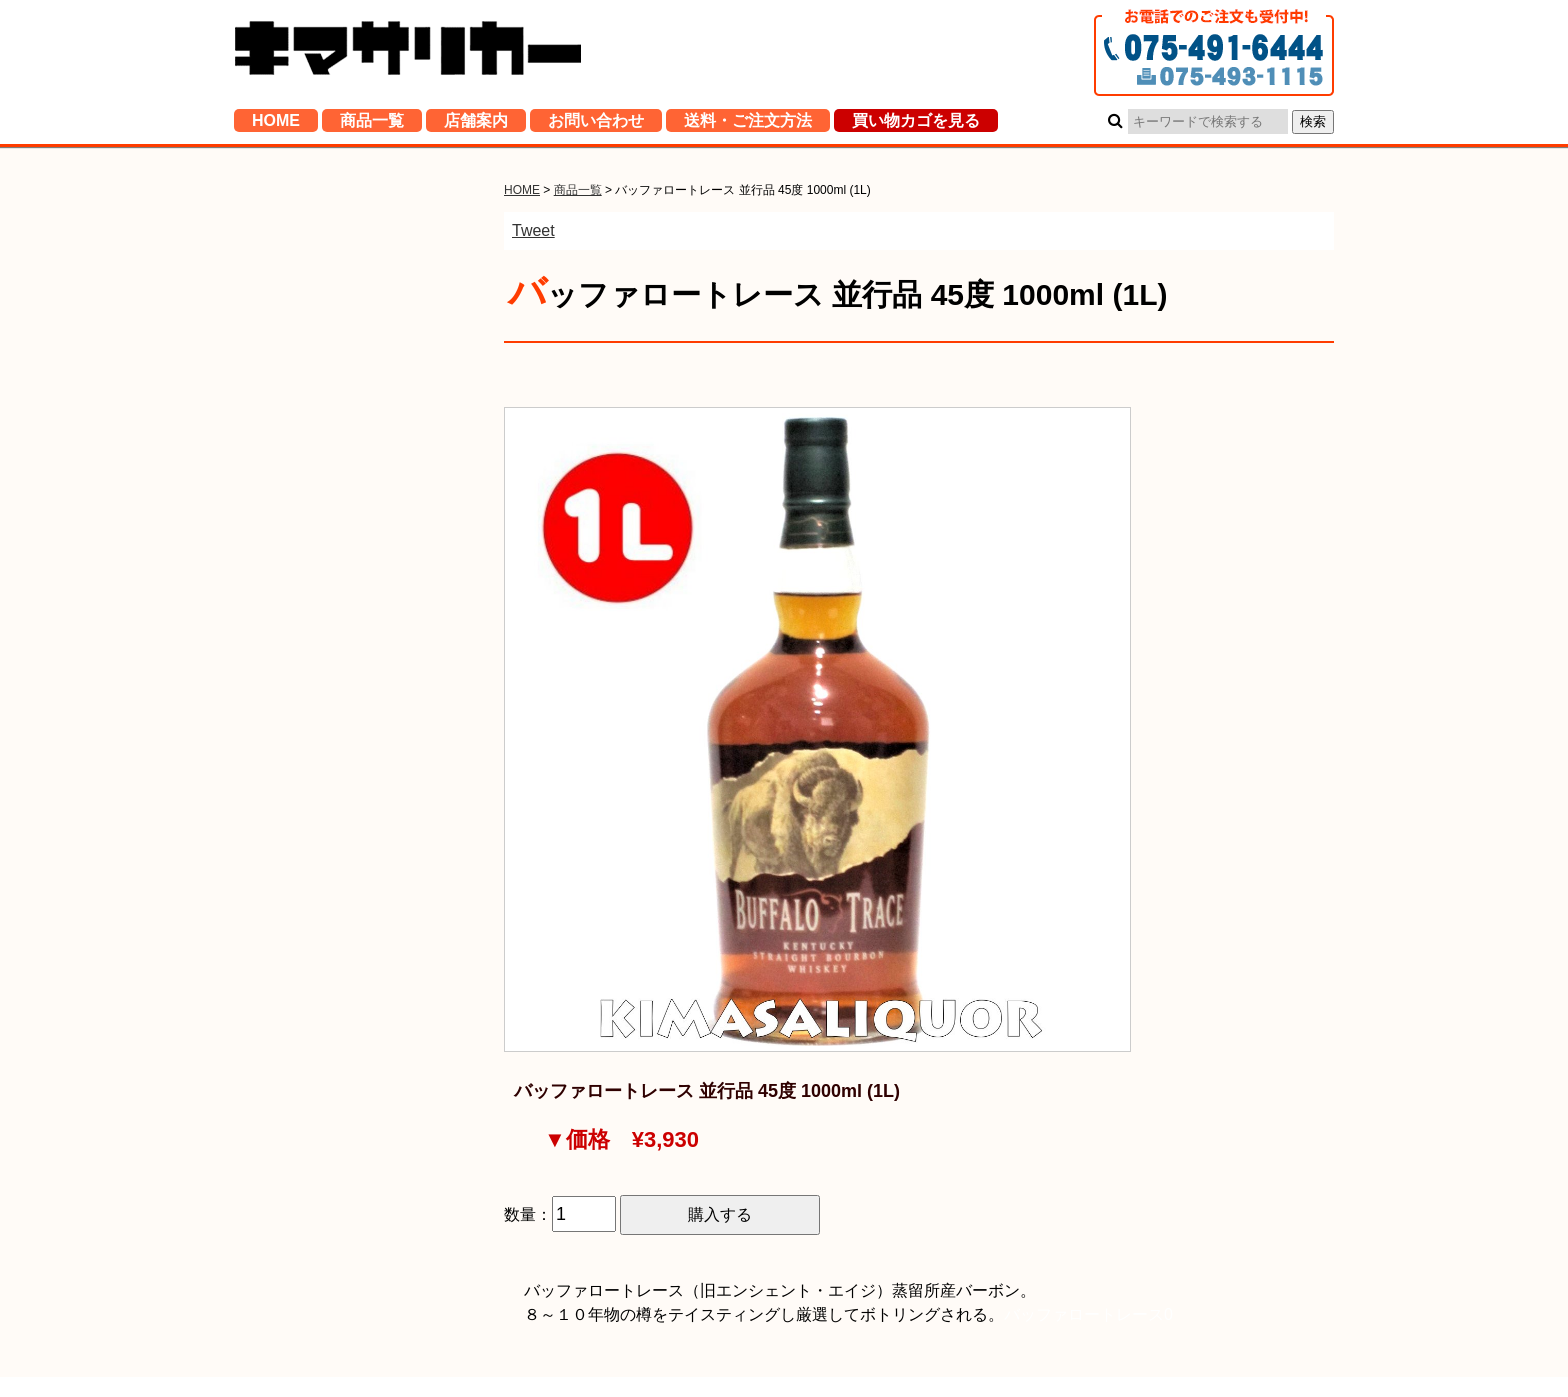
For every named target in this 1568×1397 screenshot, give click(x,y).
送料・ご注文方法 (748, 124)
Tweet (533, 230)
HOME (276, 124)
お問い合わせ (596, 124)
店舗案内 (476, 124)
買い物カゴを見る (916, 124)
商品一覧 (372, 124)
